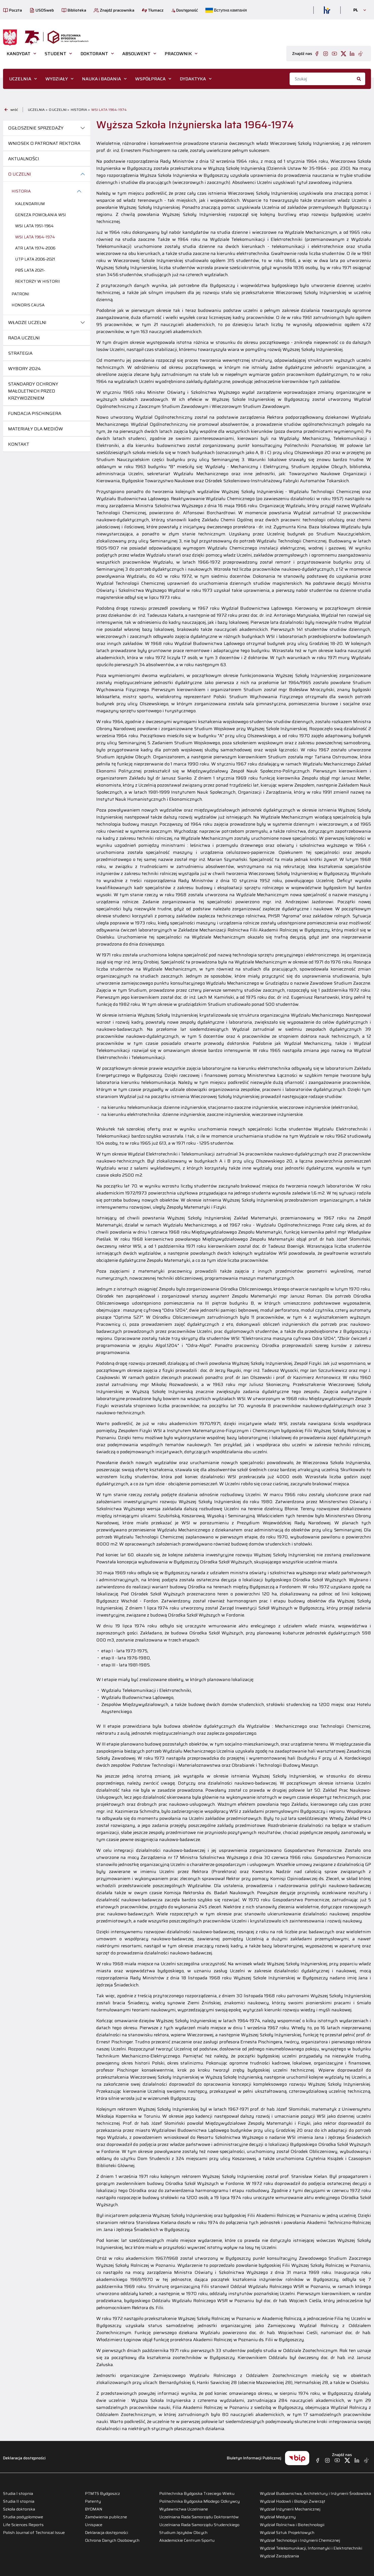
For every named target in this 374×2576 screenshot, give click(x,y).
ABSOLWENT (136, 53)
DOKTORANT (94, 53)
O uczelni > (59, 109)
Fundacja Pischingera (34, 413)
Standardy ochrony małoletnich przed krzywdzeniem (33, 391)
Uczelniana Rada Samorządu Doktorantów (199, 2517)
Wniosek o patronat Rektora (44, 143)
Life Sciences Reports (23, 2525)
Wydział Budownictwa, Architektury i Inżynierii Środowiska (315, 2494)
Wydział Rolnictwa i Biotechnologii (292, 2525)
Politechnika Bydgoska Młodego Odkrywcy (199, 2501)
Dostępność (184, 10)
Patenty (93, 2501)
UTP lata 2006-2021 (35, 259)
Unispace (93, 2525)
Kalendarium (30, 204)
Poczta (12, 10)
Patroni (20, 294)
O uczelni (19, 174)
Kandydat (18, 53)
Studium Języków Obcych (183, 2533)
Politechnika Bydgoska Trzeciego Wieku (196, 2494)
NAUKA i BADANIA (101, 78)
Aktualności (23, 158)
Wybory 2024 (24, 368)
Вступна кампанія (226, 10)
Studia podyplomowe (23, 2517)
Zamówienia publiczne (106, 2517)
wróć (11, 109)
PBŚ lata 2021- (30, 270)
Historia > (80, 109)
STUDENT (55, 53)
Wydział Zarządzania (279, 2556)
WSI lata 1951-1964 (34, 226)
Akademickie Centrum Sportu (186, 2540)
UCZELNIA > (38, 109)
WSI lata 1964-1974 (35, 237)
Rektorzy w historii (37, 281)
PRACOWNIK (178, 53)
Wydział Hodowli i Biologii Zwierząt (292, 2501)
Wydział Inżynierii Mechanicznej (290, 2509)
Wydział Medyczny (278, 2517)
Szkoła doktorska (19, 2509)
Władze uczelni (27, 322)
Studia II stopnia (18, 2501)
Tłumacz (153, 10)
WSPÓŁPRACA (150, 78)
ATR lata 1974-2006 (35, 248)
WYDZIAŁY (56, 78)
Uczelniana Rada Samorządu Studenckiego (199, 2525)
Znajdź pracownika (114, 10)
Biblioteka (73, 10)
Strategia (20, 353)
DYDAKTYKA (193, 78)
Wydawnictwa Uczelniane (183, 2509)
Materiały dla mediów (35, 428)
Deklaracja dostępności (24, 2458)
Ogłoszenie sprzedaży (36, 128)
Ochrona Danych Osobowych (112, 2540)
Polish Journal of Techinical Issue (34, 2533)
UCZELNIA (20, 78)
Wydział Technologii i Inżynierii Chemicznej (300, 2540)
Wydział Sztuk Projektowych (287, 2533)
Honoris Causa (28, 305)
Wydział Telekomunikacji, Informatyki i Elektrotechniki (311, 2548)
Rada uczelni (24, 337)
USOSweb (41, 10)
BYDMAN (93, 2509)
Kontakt (18, 444)
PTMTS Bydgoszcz (102, 2494)
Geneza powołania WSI (40, 215)
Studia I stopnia (18, 2494)
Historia (21, 191)
